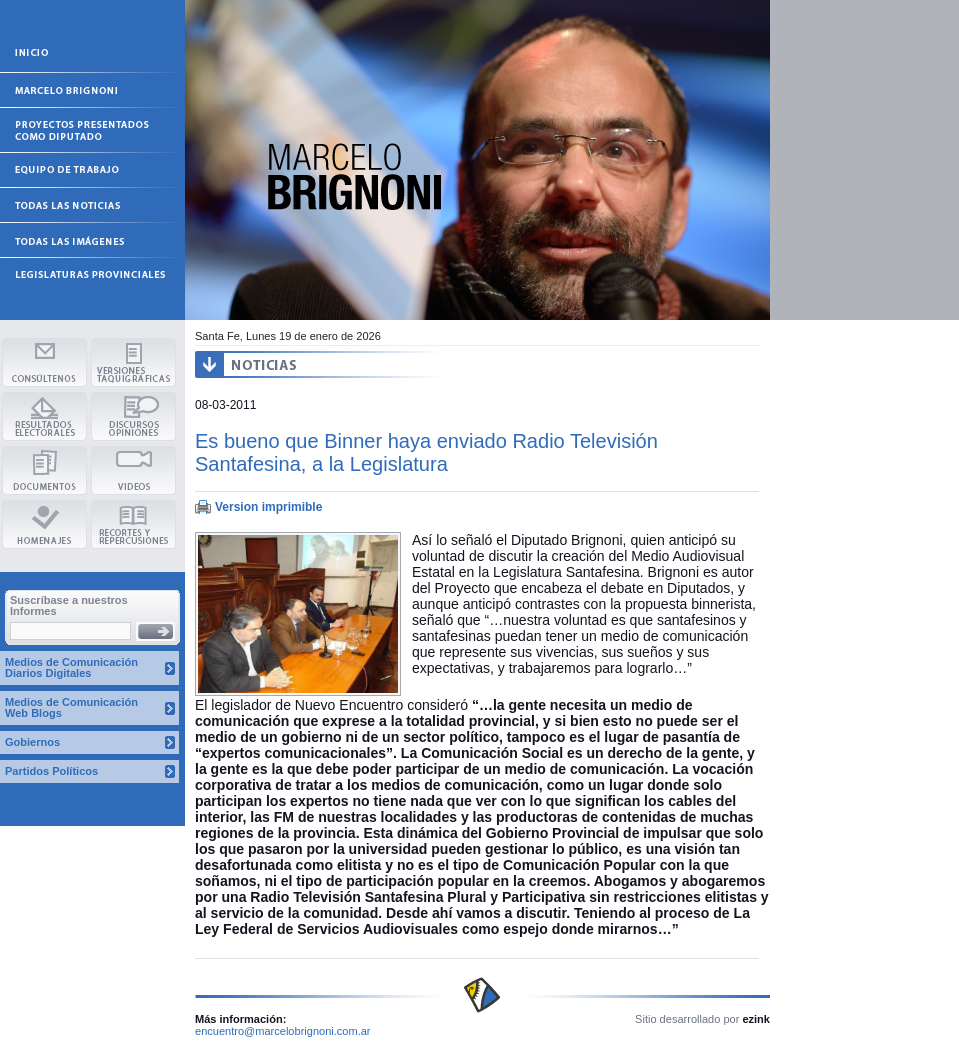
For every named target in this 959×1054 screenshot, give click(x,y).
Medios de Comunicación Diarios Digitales (71, 667)
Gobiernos (32, 742)
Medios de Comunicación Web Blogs (71, 707)
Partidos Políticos (51, 771)
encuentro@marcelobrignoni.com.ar (283, 1031)
